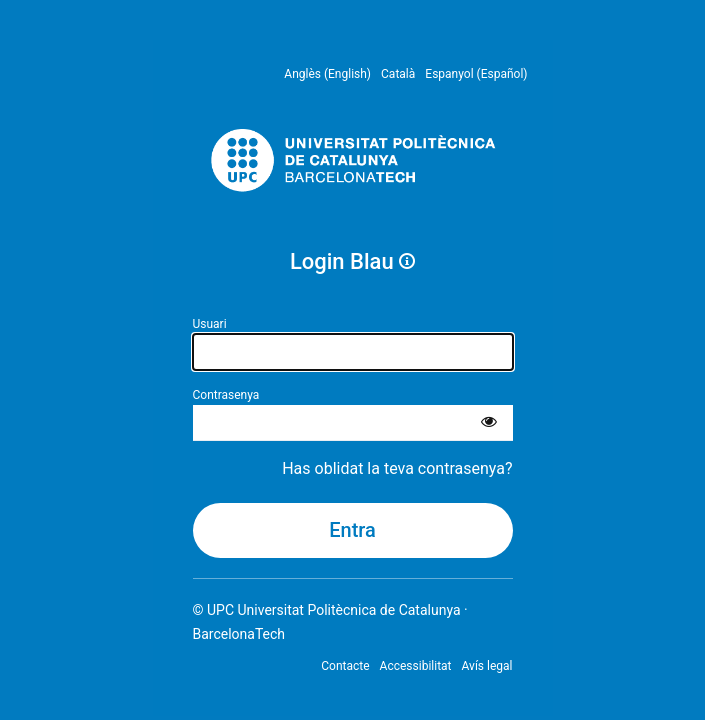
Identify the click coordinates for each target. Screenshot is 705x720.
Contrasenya (226, 395)
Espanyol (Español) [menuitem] (476, 74)
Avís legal (487, 666)
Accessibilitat (416, 666)
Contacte (345, 666)
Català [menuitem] (398, 74)
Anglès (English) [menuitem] (327, 74)
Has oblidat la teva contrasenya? (397, 468)
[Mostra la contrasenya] (489, 423)
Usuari (210, 324)
